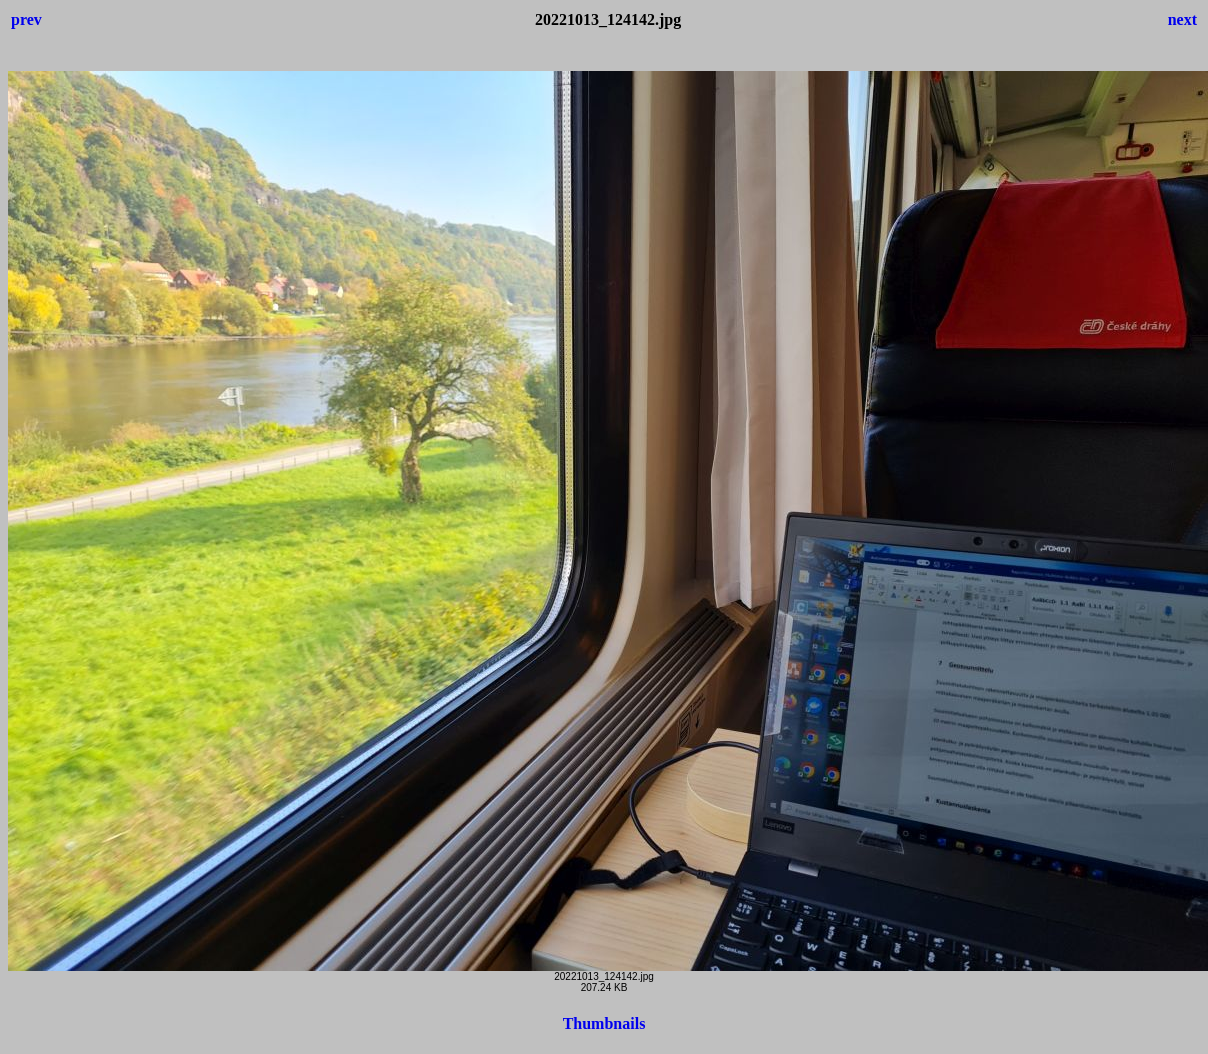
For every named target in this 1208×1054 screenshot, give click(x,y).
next (1182, 19)
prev (26, 19)
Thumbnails (604, 1023)
